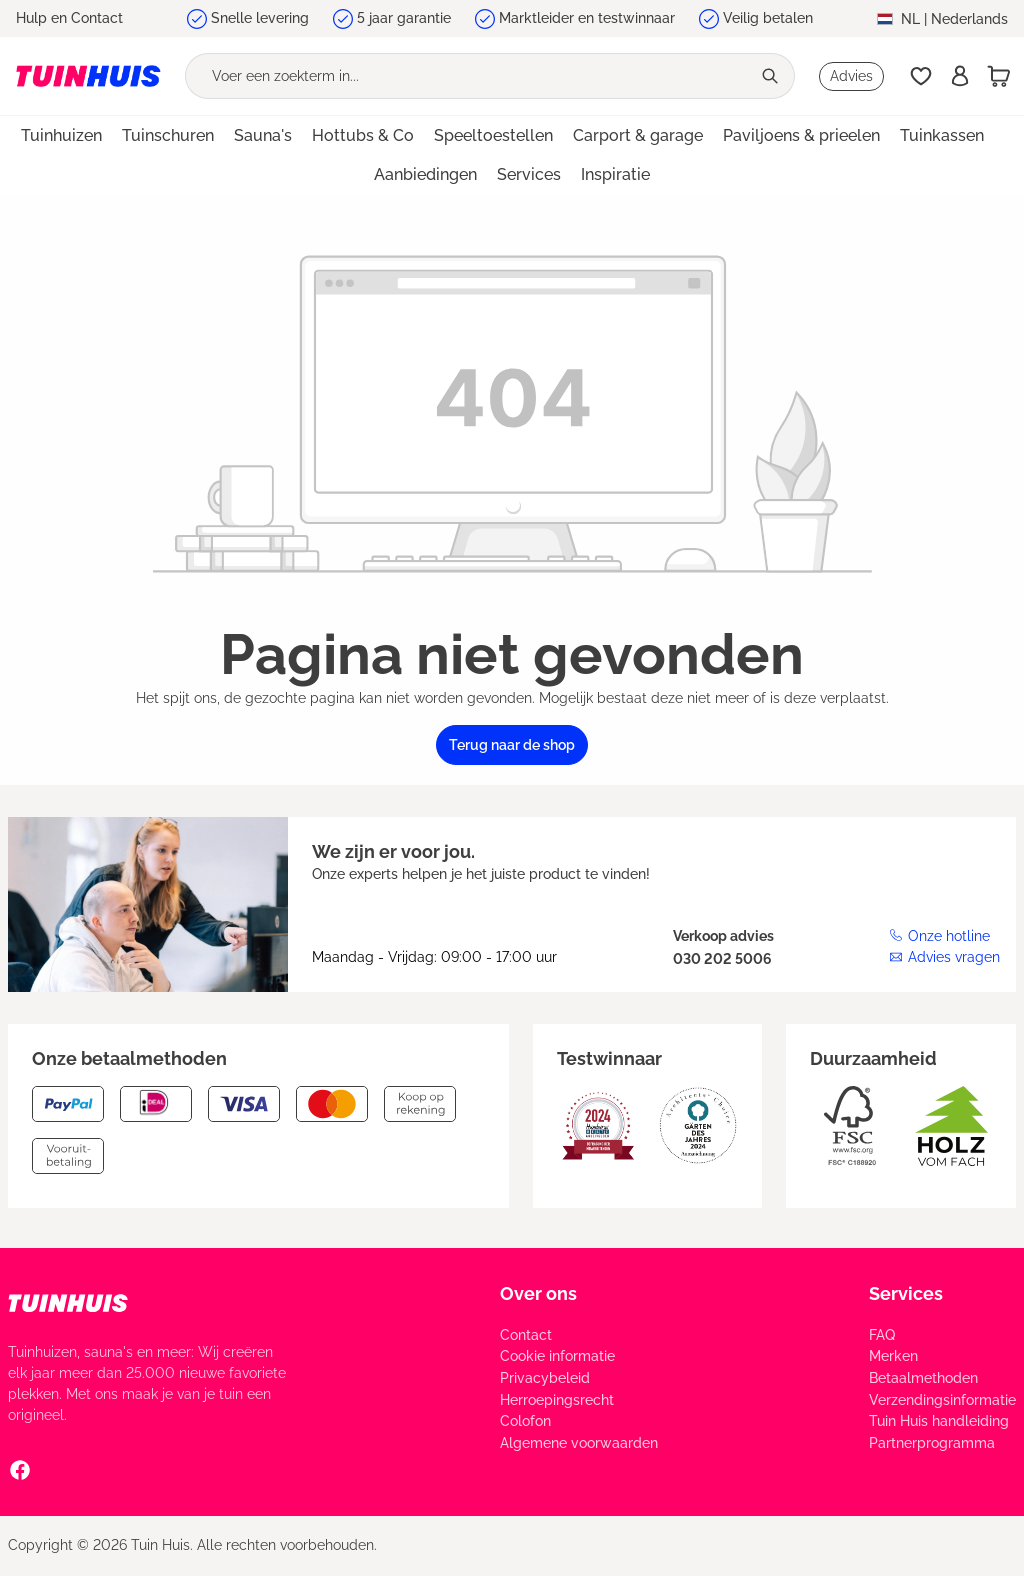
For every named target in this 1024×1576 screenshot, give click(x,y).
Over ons (538, 1293)
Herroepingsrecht (557, 1400)
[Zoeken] (772, 76)
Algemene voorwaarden (579, 1443)
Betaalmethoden (923, 1378)
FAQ (882, 1335)
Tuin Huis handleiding (939, 1421)
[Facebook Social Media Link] (20, 1469)
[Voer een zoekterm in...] (468, 76)
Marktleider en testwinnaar (587, 18)
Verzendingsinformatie (942, 1400)
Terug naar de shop (512, 745)
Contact (526, 1335)
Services (906, 1293)
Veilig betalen (768, 18)
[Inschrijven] (960, 76)
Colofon (525, 1421)
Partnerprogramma (932, 1443)
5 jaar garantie (404, 18)
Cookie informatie (557, 1356)
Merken (893, 1356)
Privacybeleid (545, 1378)
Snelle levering (260, 18)
